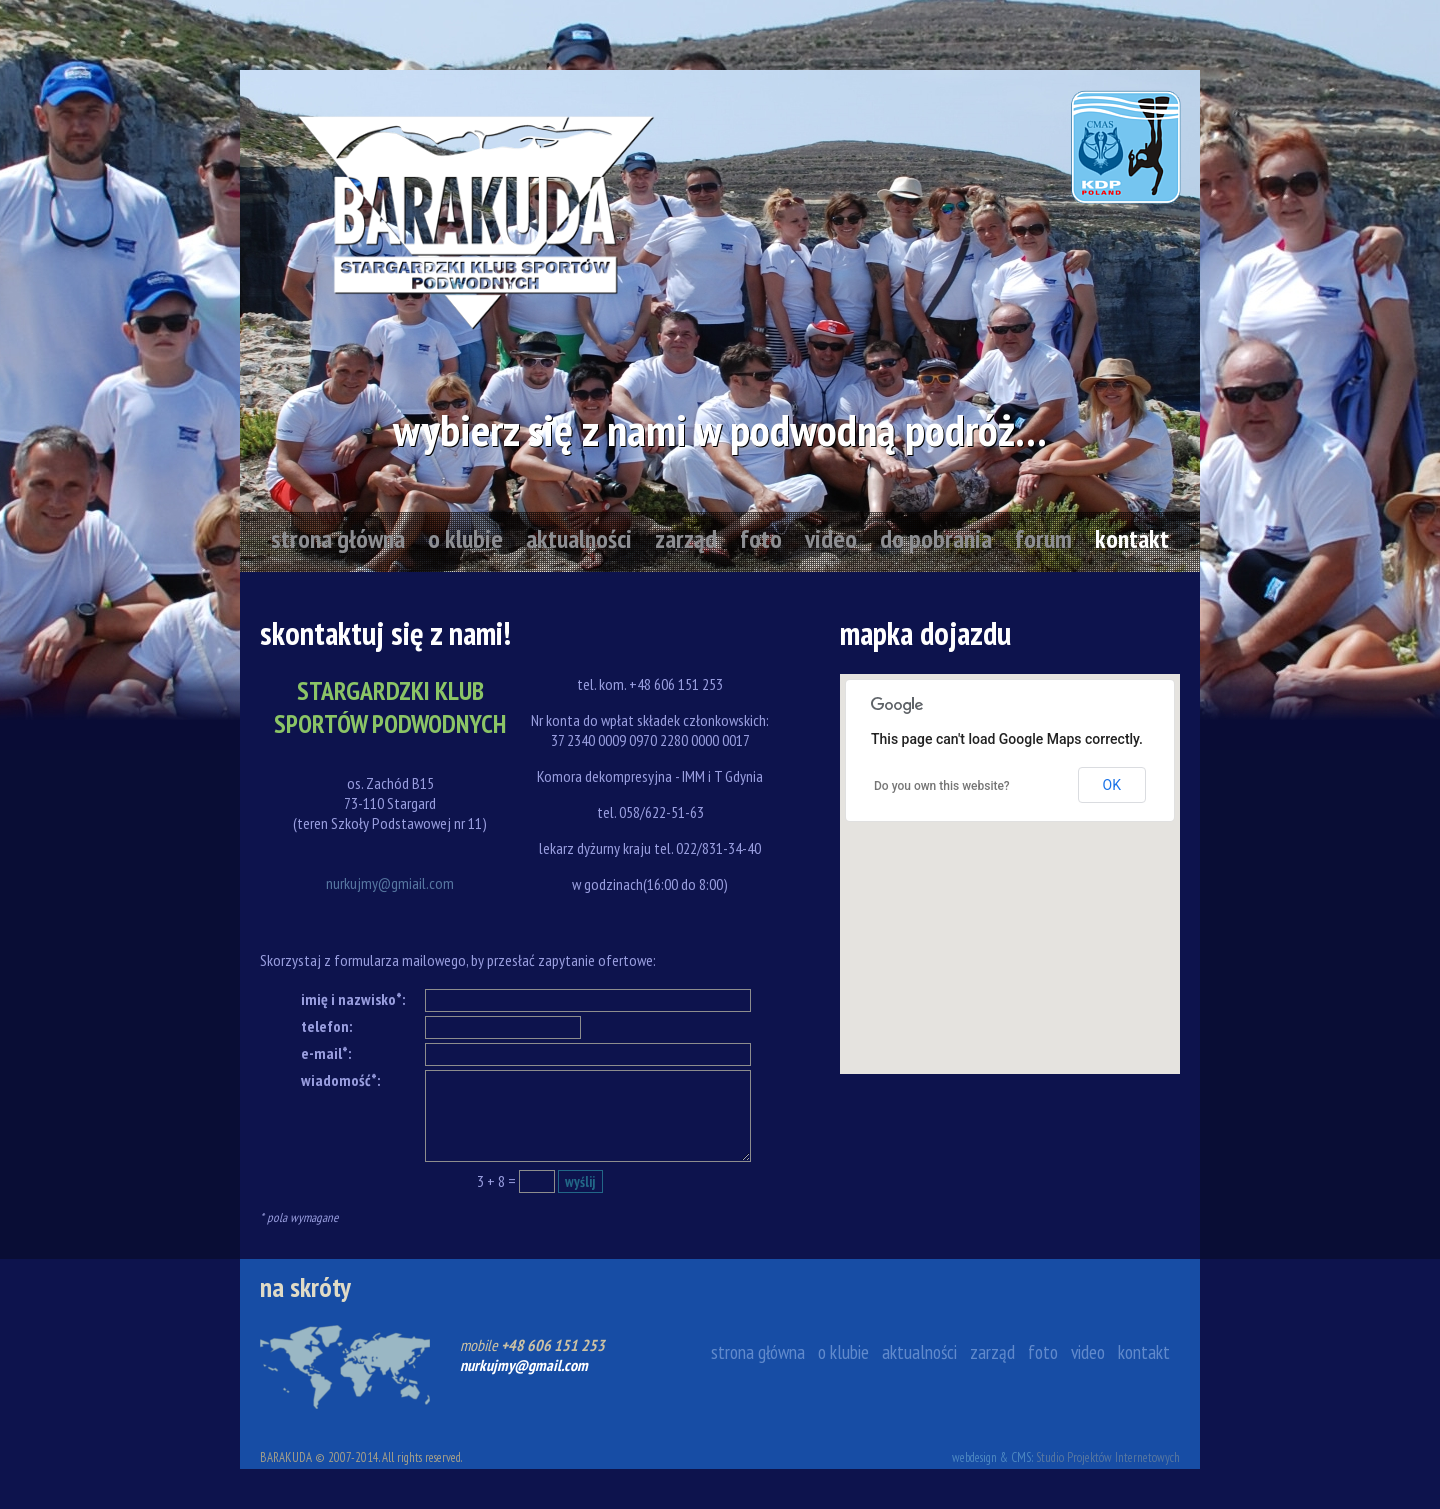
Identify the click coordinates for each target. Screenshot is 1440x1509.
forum (1043, 538)
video (831, 538)
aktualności (579, 538)
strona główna (338, 538)
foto (761, 538)
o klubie (465, 538)
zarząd (686, 538)
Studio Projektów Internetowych (1108, 1457)
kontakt (1132, 538)
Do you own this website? (942, 786)
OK (1112, 785)
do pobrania (936, 538)
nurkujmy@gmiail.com (390, 883)
